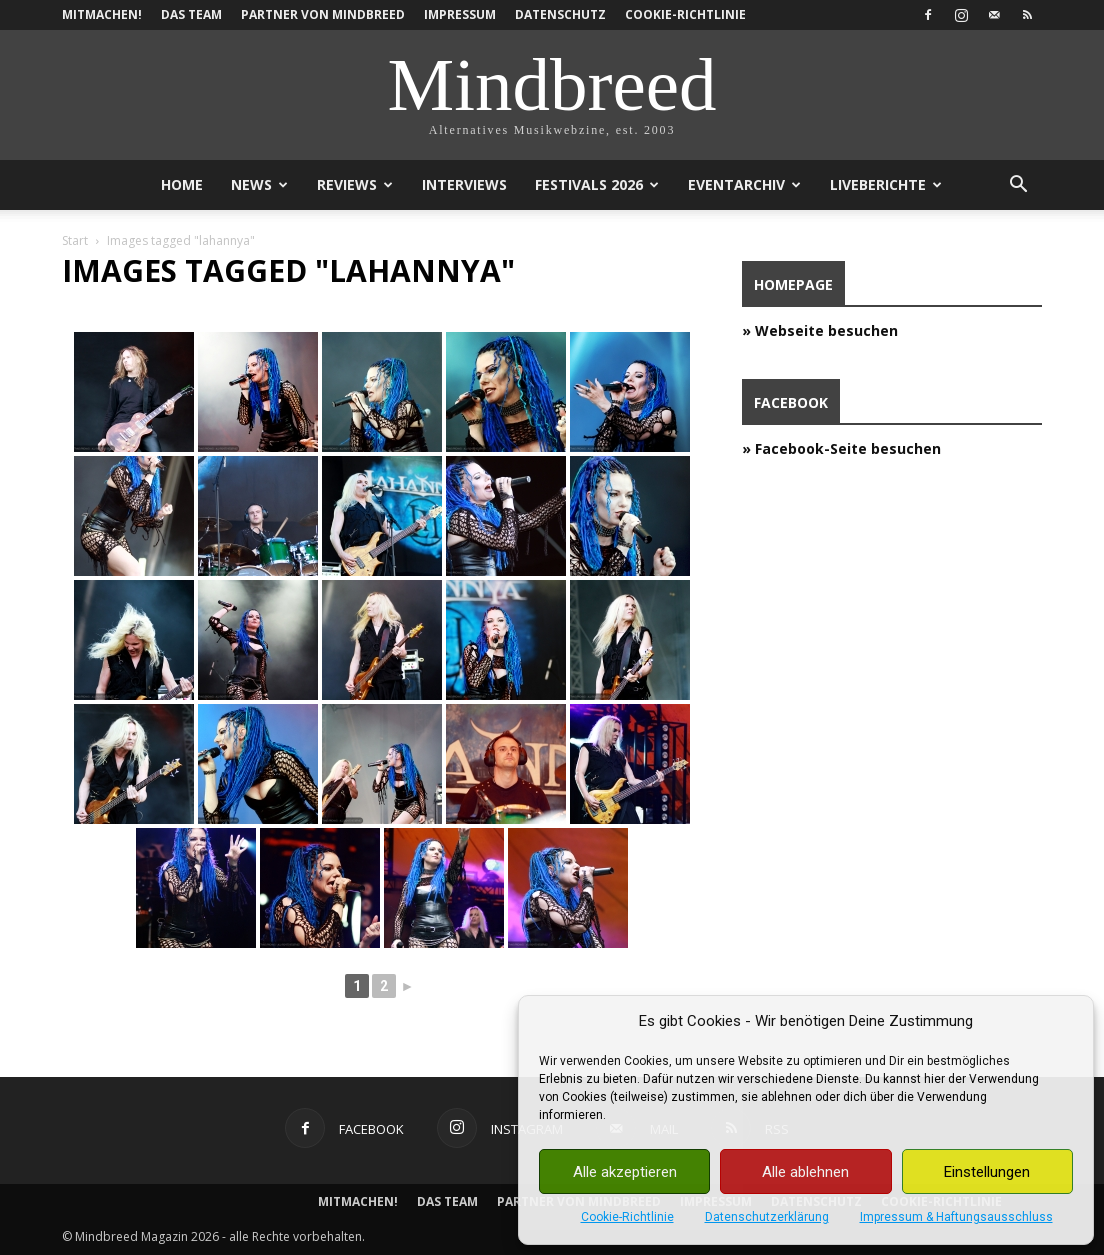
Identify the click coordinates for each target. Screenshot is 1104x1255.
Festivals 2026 (597, 184)
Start (75, 240)
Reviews (355, 184)
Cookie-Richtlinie (627, 1217)
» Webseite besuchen (820, 330)
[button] (1018, 186)
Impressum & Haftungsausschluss (956, 1217)
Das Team (191, 14)
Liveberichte (886, 184)
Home (182, 184)
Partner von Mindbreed (323, 14)
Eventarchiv (744, 184)
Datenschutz (560, 14)
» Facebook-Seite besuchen (841, 448)
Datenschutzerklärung (767, 1217)
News (259, 184)
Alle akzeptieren (625, 1172)
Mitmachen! (102, 14)
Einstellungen (987, 1172)
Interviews (464, 184)
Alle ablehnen (805, 1172)
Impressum (460, 14)
